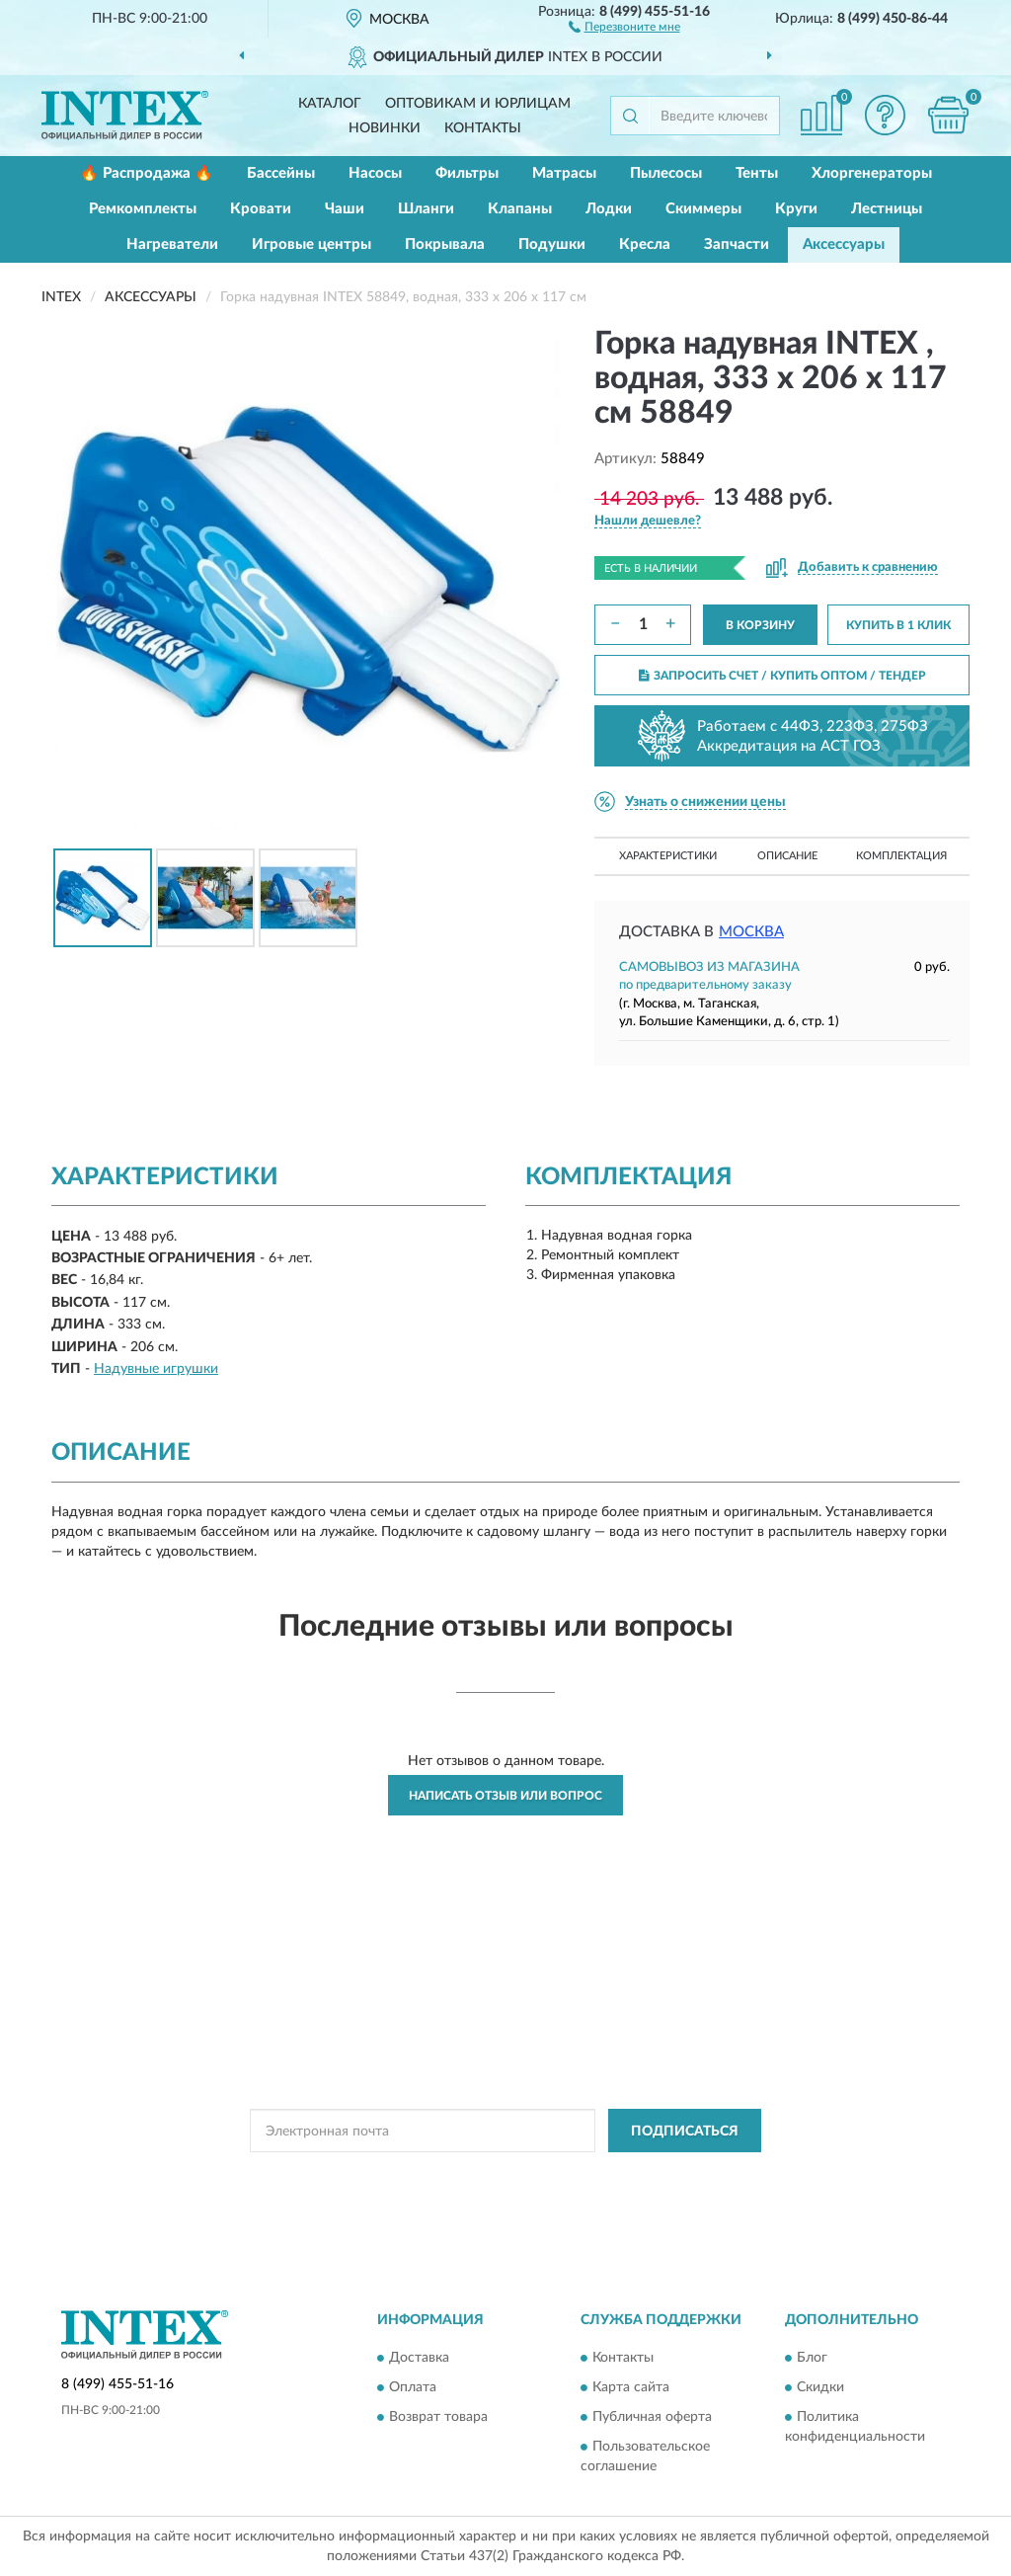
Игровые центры (311, 244)
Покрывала (445, 244)
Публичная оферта (652, 2417)
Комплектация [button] (901, 855)
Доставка (419, 2358)
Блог (812, 2358)
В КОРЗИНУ (760, 625)
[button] (624, 26)
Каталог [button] (329, 104)
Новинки (385, 128)
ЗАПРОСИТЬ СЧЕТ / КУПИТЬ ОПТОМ (782, 676)
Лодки (608, 208)
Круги (796, 208)
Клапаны (520, 208)
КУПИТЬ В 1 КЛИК (898, 625)
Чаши (344, 208)
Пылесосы (666, 173)
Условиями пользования (684, 2175)
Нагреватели (172, 244)
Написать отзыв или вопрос (505, 1796)
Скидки (820, 2387)
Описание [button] (787, 855)
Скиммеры (703, 208)
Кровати (260, 208)
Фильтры (467, 173)
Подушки (551, 244)
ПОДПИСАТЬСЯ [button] (685, 2131)
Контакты (482, 128)
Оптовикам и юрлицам (478, 104)
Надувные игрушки (156, 1369)
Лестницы (886, 208)
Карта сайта (630, 2387)
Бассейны (281, 173)
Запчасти (736, 244)
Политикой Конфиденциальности (510, 2175)
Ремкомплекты (142, 208)
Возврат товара (438, 2417)
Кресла (644, 244)
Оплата (412, 2387)
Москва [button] (751, 932)
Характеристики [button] (668, 855)
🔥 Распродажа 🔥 (146, 173)
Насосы (375, 173)
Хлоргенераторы (872, 173)
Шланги (426, 208)
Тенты (757, 173)
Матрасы (564, 173)
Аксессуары (844, 244)
